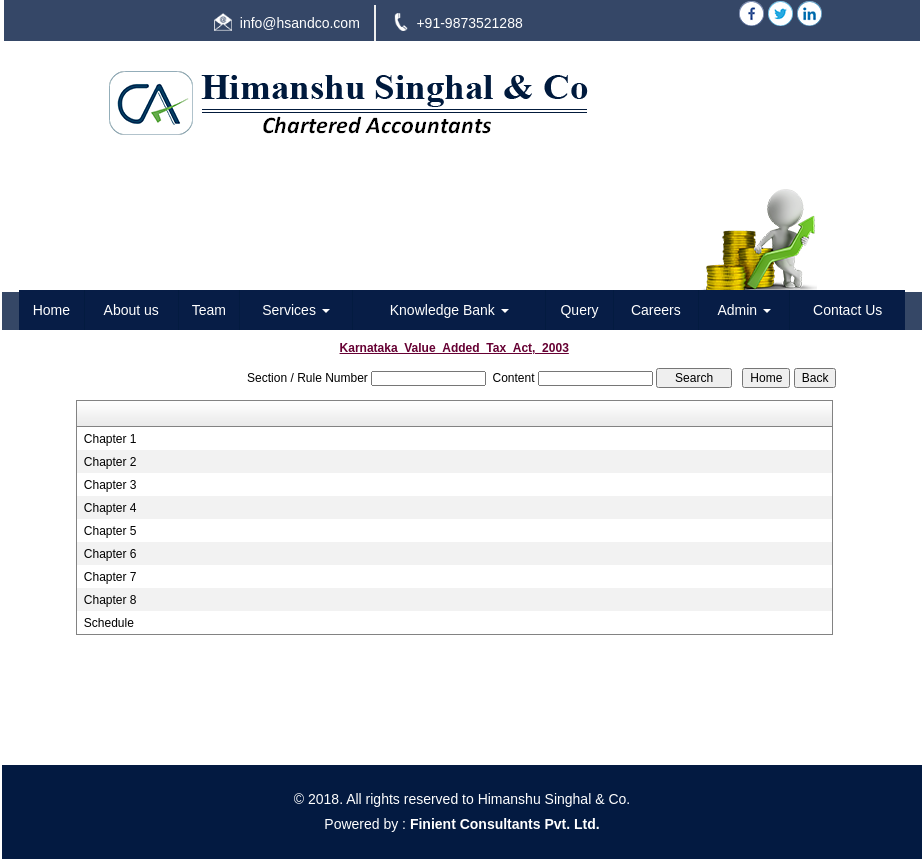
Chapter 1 (110, 439)
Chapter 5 (110, 531)
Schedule (109, 623)
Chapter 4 (110, 508)
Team (209, 310)
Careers (656, 310)
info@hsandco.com (300, 23)
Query (579, 310)
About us (131, 310)
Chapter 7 (110, 577)
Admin (744, 310)
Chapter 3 (110, 485)
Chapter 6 (110, 554)
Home (51, 310)
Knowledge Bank (449, 310)
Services (296, 310)
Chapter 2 (110, 462)
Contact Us (847, 310)
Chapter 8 (110, 600)
